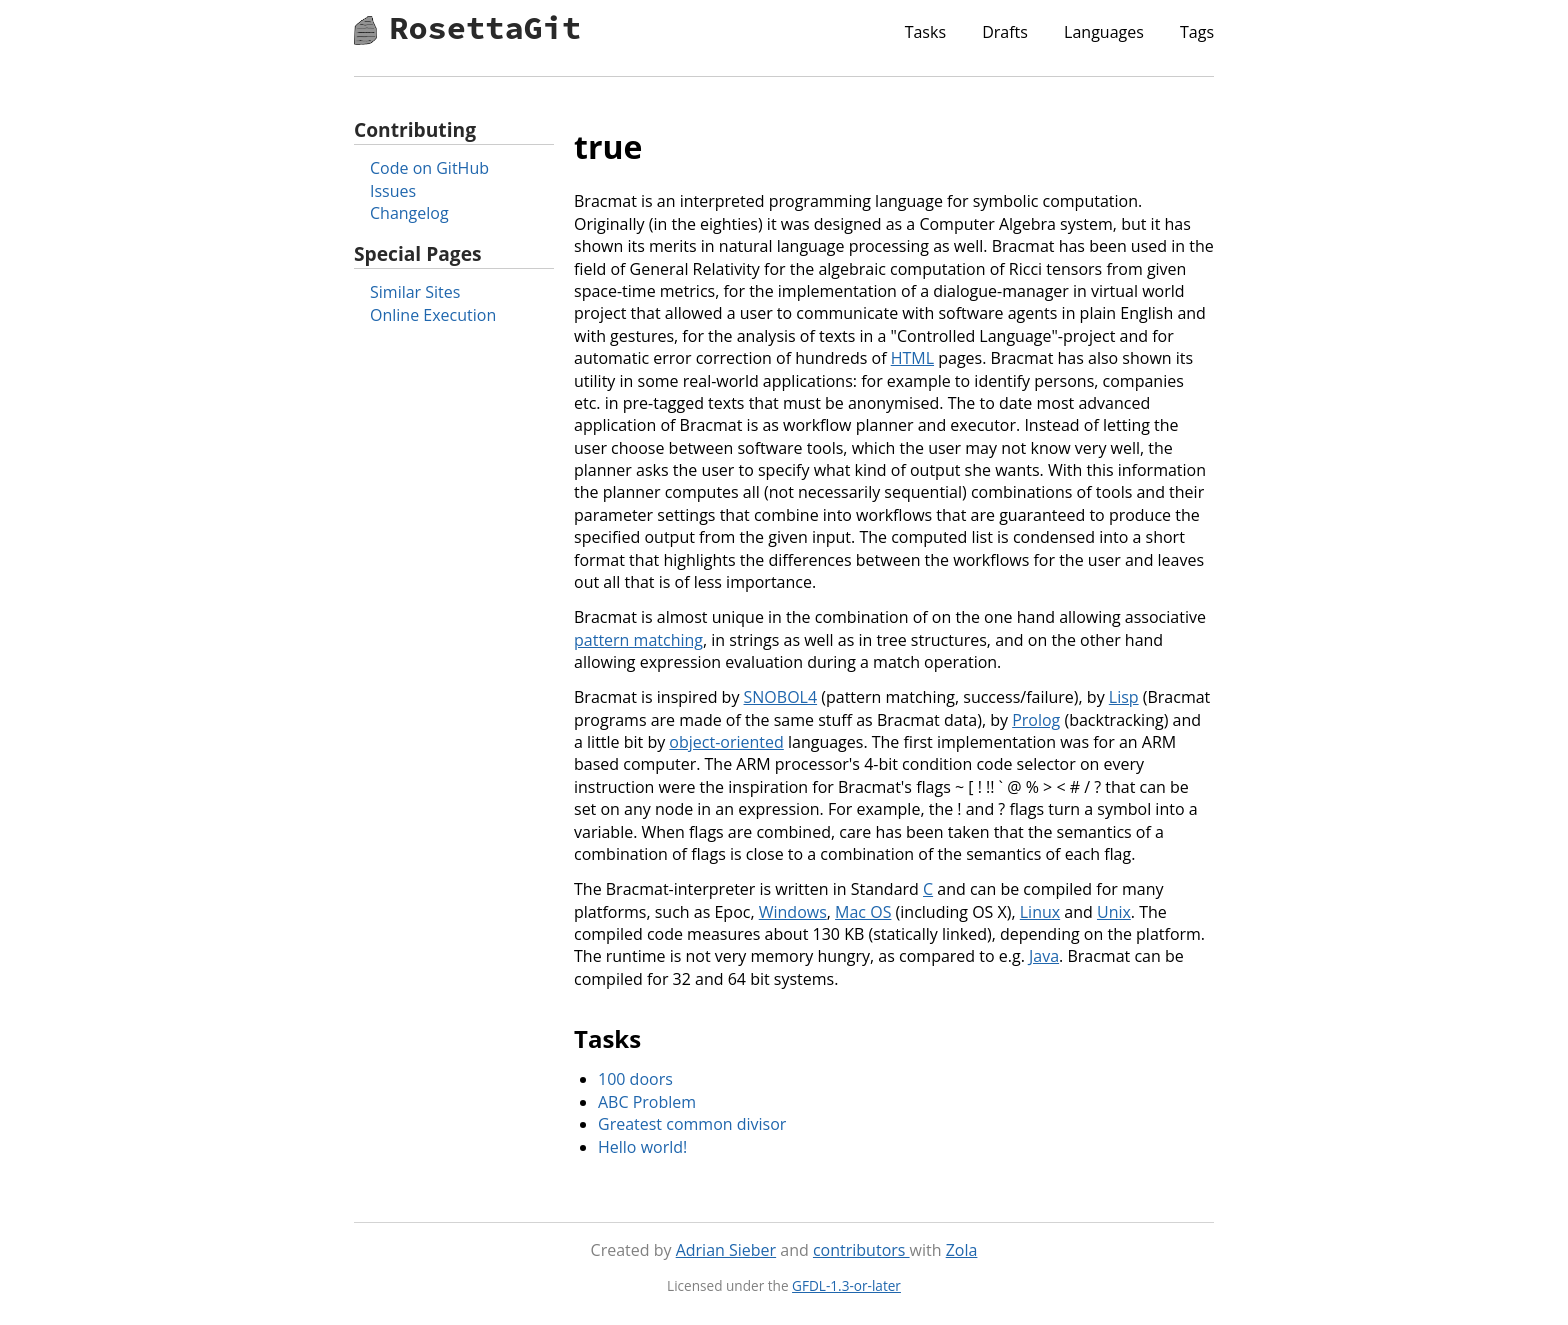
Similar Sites (415, 292)
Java (1044, 956)
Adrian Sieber (726, 1250)
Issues (393, 191)
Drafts (1005, 32)
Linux (1040, 912)
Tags (1197, 32)
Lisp (1124, 697)
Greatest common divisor (692, 1124)
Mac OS (863, 912)
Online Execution (433, 315)
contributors (861, 1250)
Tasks (925, 32)
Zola (962, 1250)
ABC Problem (647, 1102)
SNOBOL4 (781, 697)
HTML (912, 358)
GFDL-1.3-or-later (846, 1285)
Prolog (1036, 720)
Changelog (409, 213)
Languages (1104, 32)
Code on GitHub (429, 168)
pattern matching (638, 640)
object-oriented (726, 742)
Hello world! (642, 1147)
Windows (793, 912)
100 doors (635, 1079)
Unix (1114, 912)
